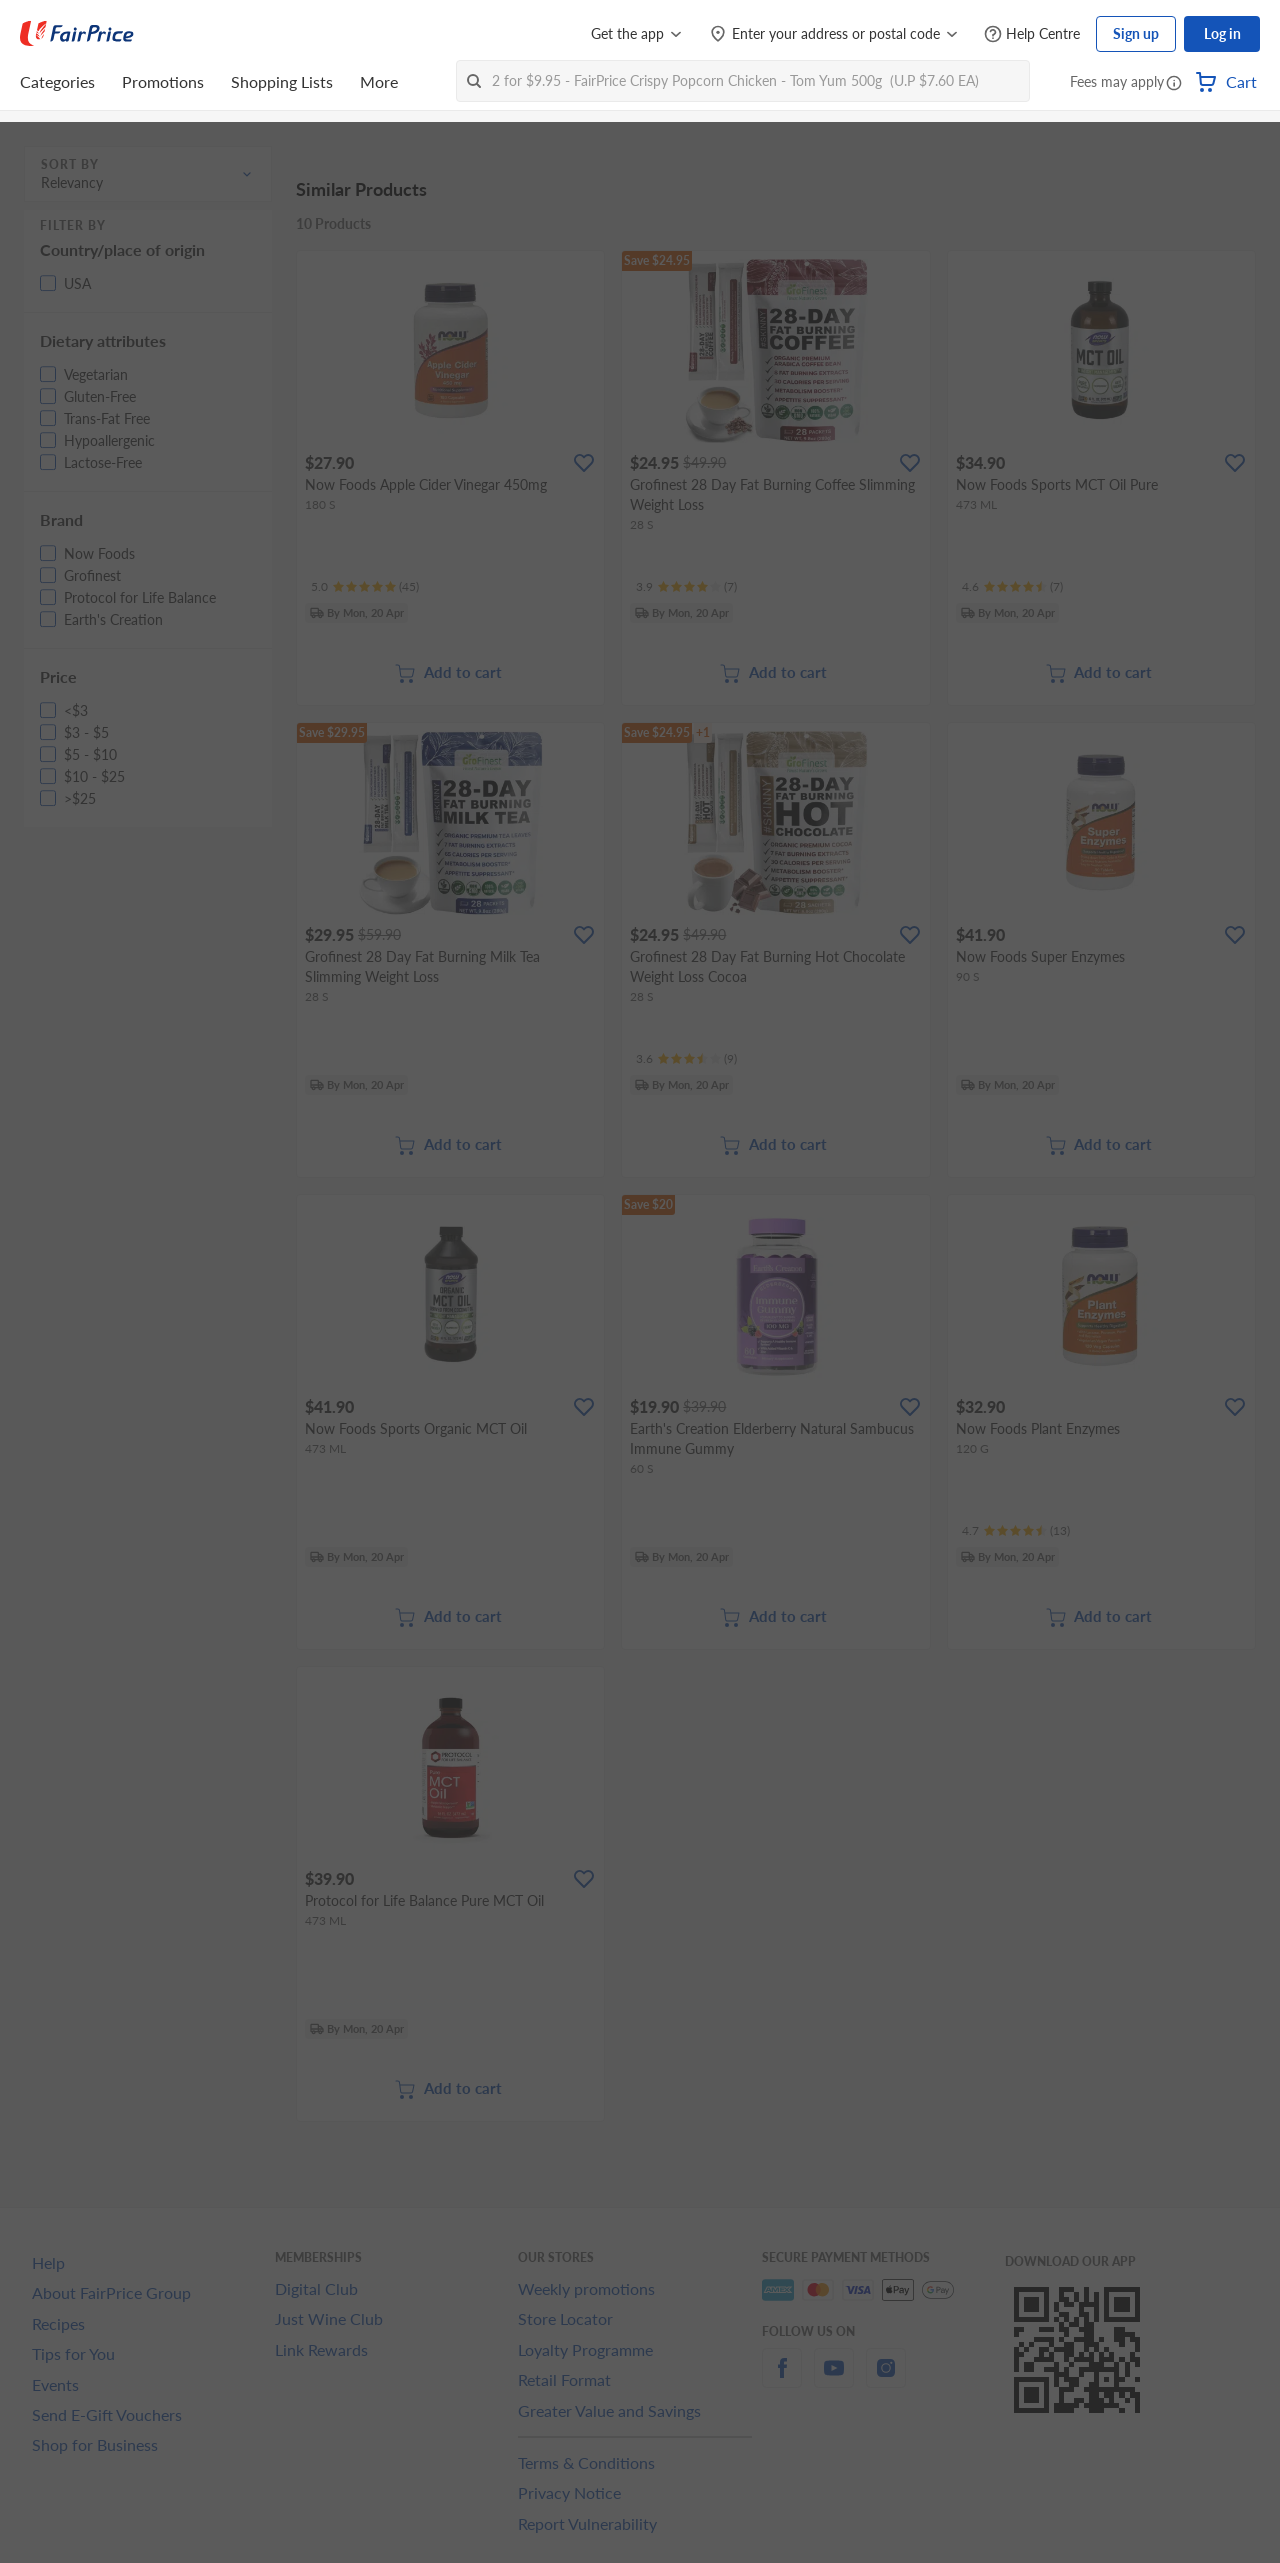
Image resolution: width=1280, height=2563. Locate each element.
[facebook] (782, 2379)
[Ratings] (365, 587)
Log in (1222, 33)
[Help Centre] (1032, 34)
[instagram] (886, 2379)
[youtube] (834, 2379)
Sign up (1136, 33)
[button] (1174, 84)
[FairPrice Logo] (77, 34)
